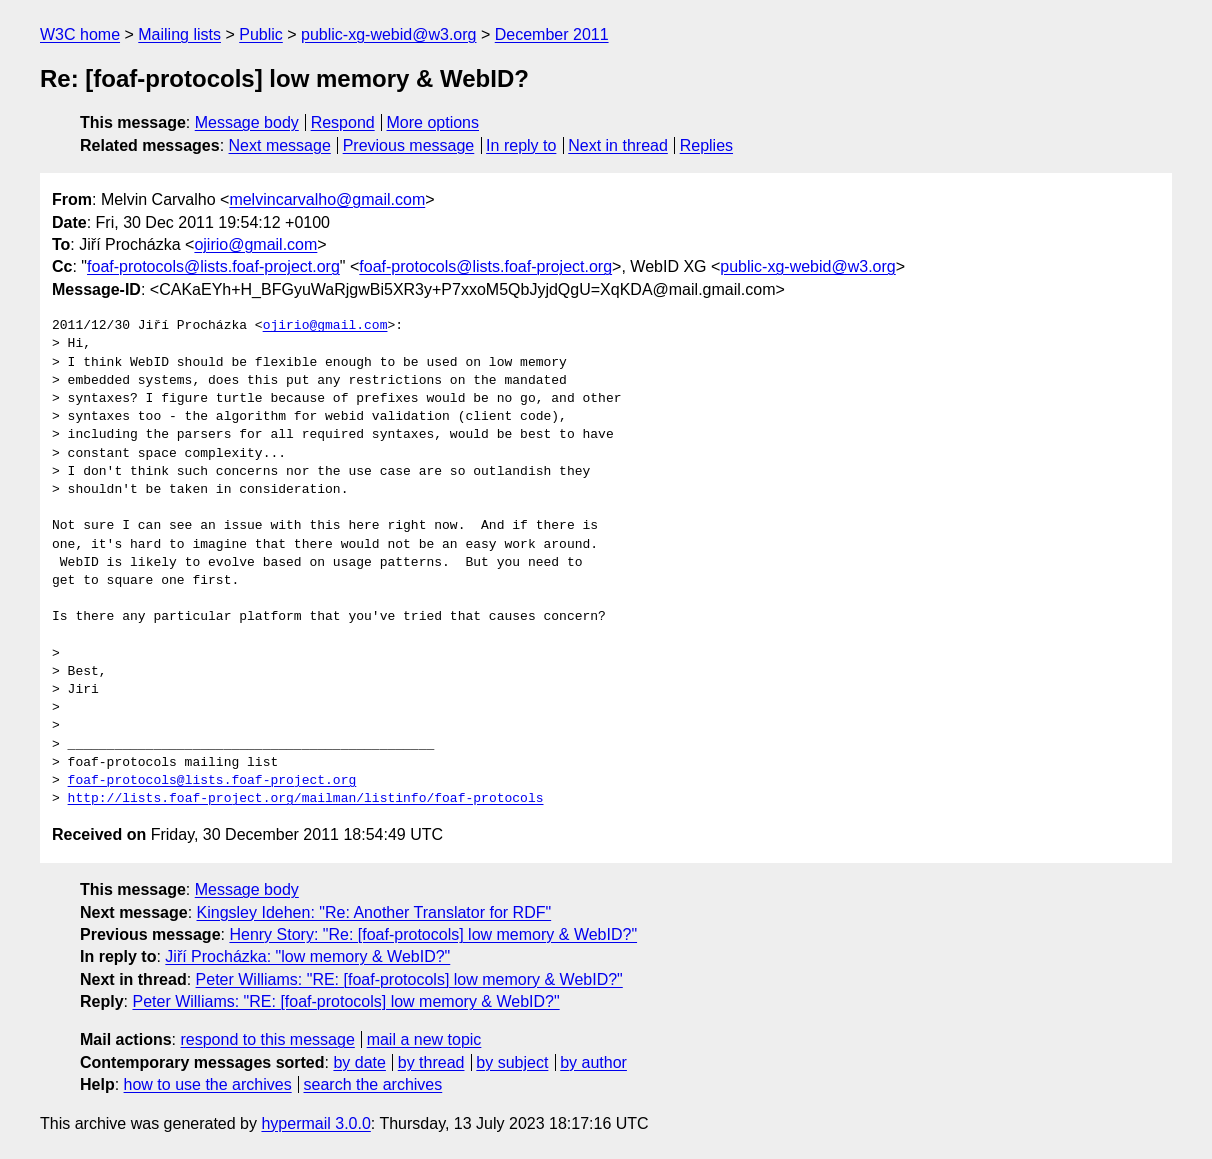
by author (593, 1062)
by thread (431, 1062)
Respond (343, 122)
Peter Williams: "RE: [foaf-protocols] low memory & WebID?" (409, 979)
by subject (512, 1062)
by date (359, 1062)
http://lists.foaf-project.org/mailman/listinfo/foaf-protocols (306, 799)
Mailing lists (179, 34)
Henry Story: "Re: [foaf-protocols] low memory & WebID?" (433, 934)
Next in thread (618, 145)
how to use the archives (208, 1084)
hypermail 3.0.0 (315, 1123)
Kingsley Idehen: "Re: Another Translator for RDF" (374, 912)
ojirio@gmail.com (255, 244)
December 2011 (552, 34)
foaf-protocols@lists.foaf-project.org (213, 266)
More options (433, 122)
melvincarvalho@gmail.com (327, 199)
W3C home (80, 34)
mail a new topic (424, 1039)
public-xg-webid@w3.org (388, 34)
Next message (280, 145)
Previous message (409, 145)
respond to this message (267, 1039)
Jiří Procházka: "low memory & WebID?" (307, 956)
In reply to (521, 145)
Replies (706, 145)
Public (261, 34)
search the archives (373, 1084)
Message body (247, 122)
